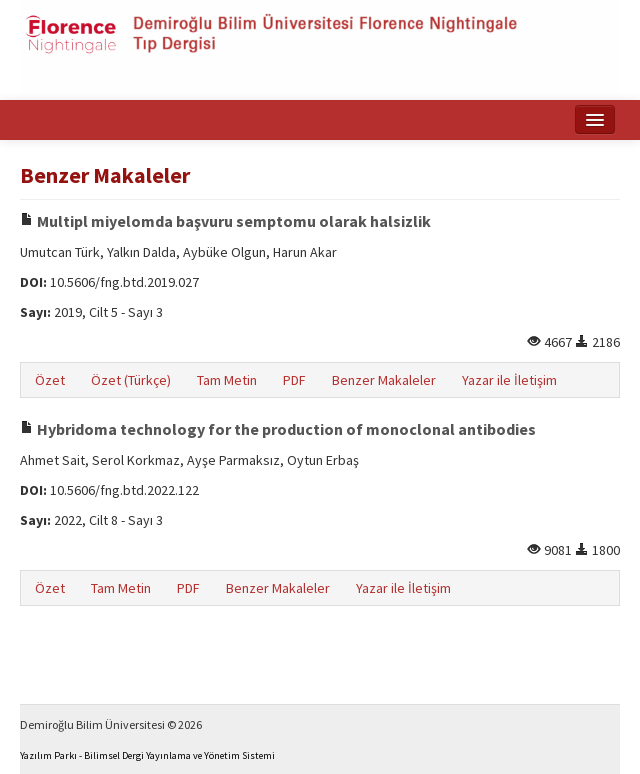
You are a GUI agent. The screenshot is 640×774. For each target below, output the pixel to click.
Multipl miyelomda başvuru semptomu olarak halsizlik (225, 221)
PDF (294, 380)
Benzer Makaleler (384, 380)
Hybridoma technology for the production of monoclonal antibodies (278, 429)
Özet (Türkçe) (131, 380)
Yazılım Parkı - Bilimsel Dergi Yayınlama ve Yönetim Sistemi (147, 755)
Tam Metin (227, 380)
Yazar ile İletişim (509, 380)
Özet (50, 380)
